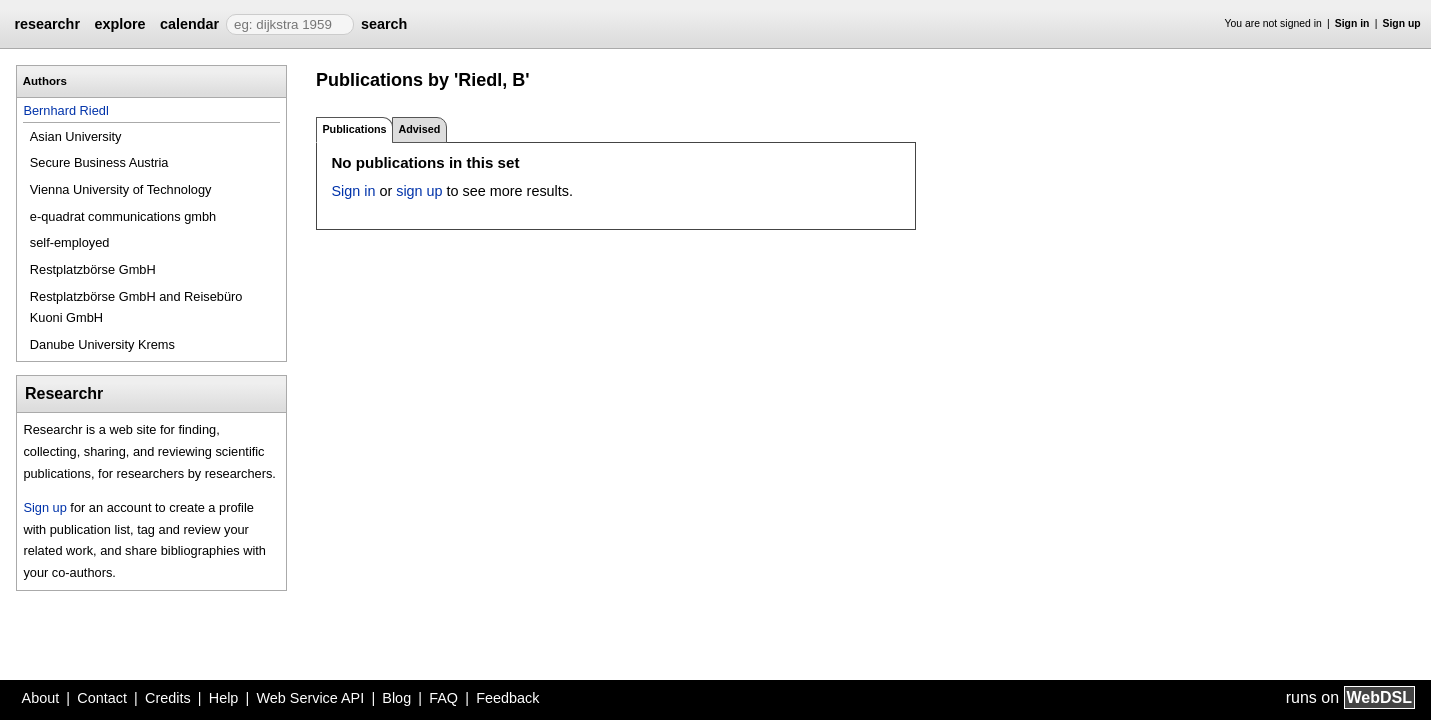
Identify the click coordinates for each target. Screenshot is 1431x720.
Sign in (1352, 23)
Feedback (507, 698)
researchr (47, 24)
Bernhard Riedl (65, 110)
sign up (419, 191)
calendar (189, 24)
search (384, 24)
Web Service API (310, 698)
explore (119, 24)
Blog (396, 698)
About (41, 698)
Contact (102, 698)
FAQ (443, 698)
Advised (419, 129)
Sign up (1402, 23)
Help (224, 698)
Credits (168, 698)
